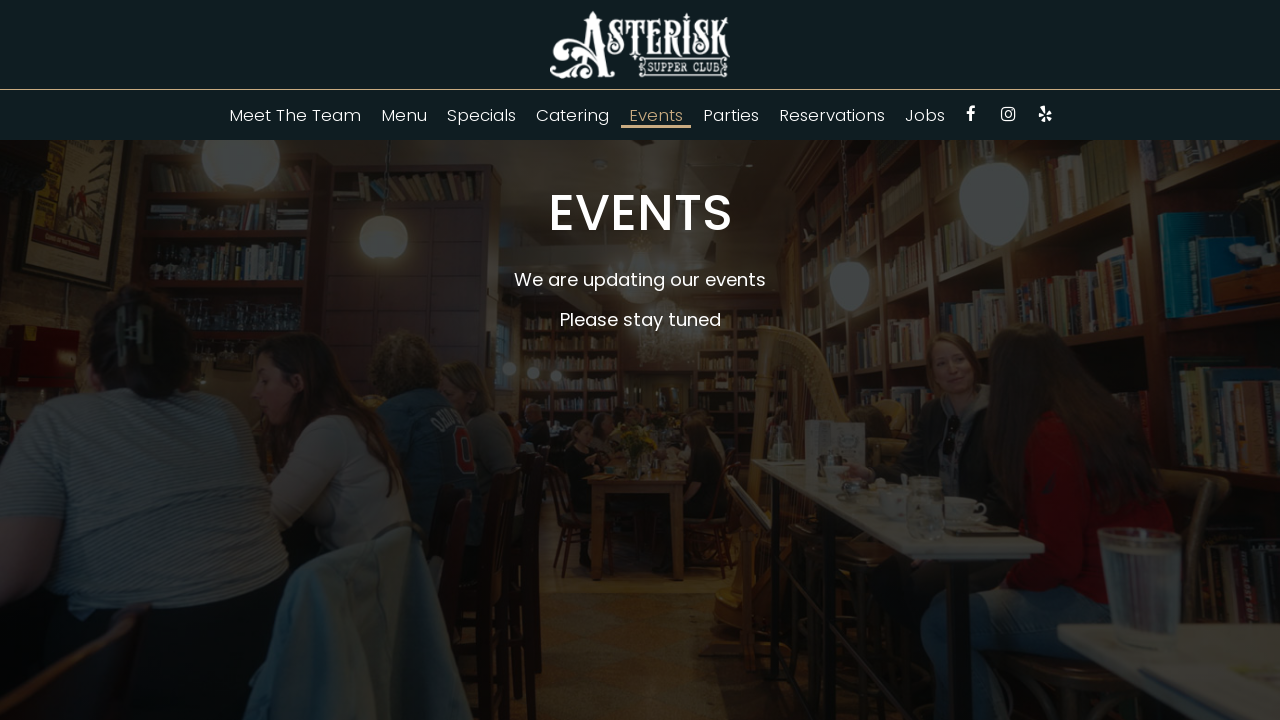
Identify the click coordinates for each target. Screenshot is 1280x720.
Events (656, 115)
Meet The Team (295, 115)
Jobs (925, 115)
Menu (404, 115)
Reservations (832, 115)
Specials (481, 115)
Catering (572, 115)
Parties (731, 115)
